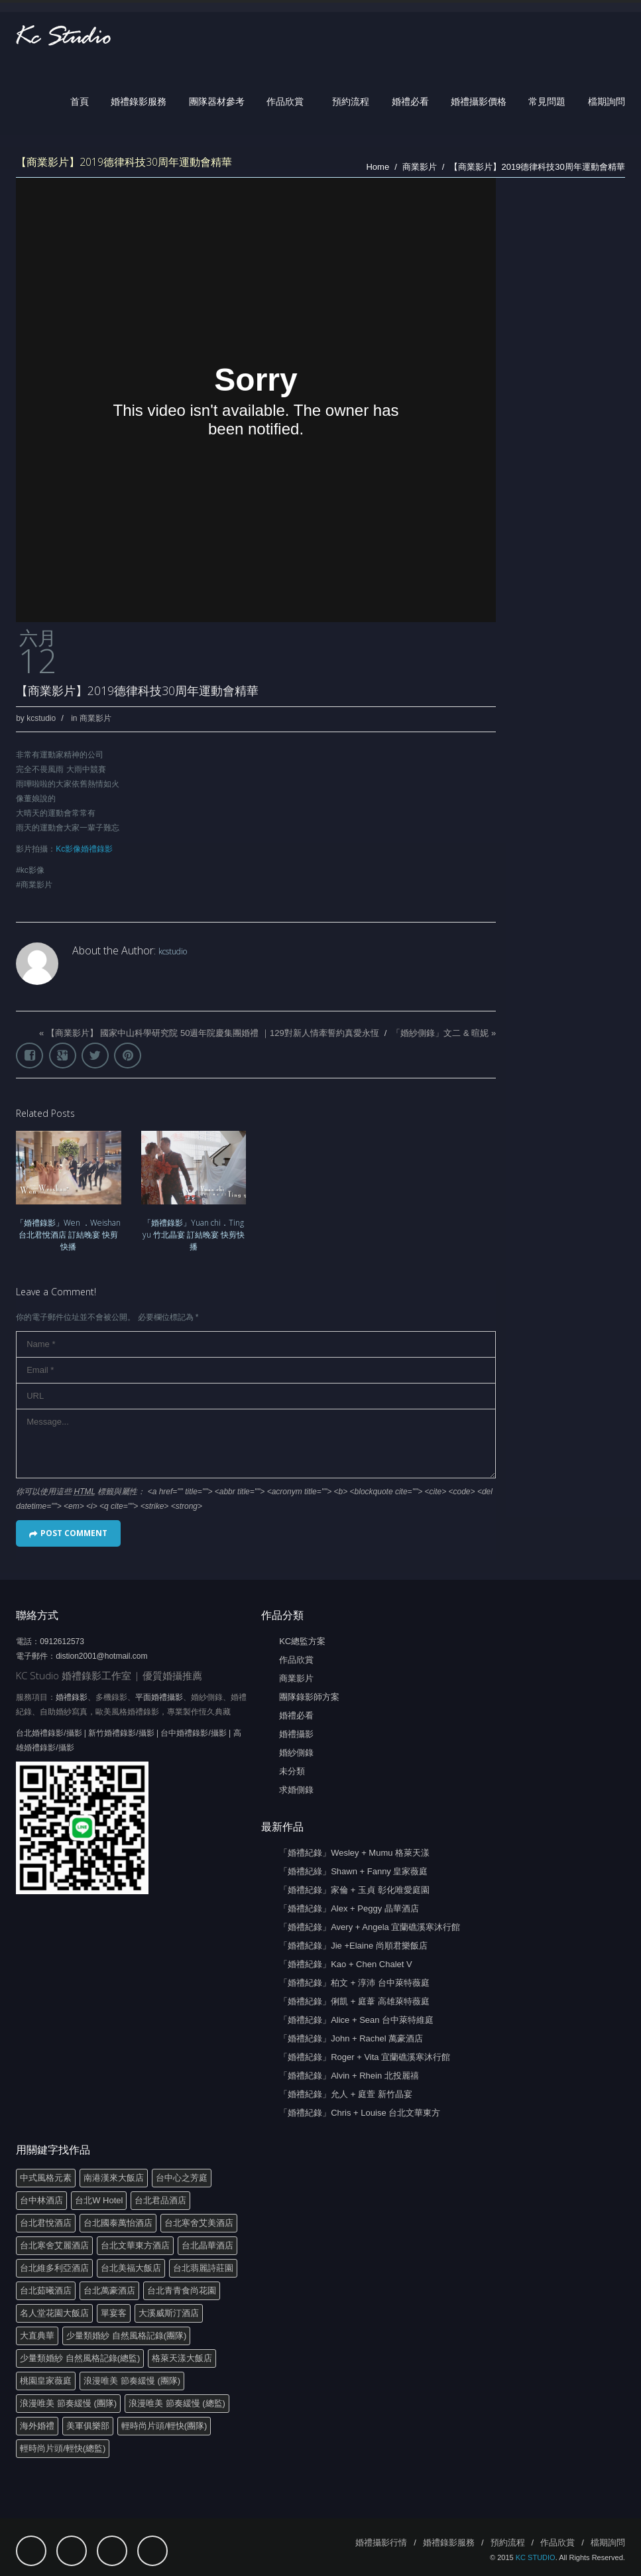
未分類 (292, 1771)
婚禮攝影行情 (381, 2542)
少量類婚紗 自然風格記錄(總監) (80, 2358)
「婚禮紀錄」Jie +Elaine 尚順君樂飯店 (353, 1946)
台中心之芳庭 (181, 2178)
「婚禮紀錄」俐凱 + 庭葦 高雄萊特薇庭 (354, 2001)
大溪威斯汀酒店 (169, 2313)
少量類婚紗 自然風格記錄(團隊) (126, 2336)
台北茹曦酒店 (46, 2290)
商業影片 (419, 167)
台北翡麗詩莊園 (203, 2268)
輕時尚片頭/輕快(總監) (62, 2448)
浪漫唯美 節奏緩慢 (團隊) (132, 2381)
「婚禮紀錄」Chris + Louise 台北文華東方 (359, 2113)
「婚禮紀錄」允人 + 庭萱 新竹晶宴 (345, 2094)
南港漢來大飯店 (114, 2178)
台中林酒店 (41, 2200)
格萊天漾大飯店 (182, 2358)
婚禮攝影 (296, 1734)
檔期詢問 (606, 101)
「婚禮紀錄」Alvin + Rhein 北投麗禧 (349, 2076)
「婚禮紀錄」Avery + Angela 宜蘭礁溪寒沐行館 (369, 1927)
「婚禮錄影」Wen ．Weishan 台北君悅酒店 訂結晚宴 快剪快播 (68, 1234)
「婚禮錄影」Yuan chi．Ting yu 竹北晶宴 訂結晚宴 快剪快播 (194, 1234)
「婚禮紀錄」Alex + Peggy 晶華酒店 (349, 1908)
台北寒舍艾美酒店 (198, 2223)
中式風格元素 (46, 2178)
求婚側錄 (296, 1790)
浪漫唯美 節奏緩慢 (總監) (177, 2403)
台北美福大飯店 (131, 2268)
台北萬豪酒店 (109, 2290)
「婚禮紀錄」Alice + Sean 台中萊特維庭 (356, 2020)
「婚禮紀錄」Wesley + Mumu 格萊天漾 (354, 1853)
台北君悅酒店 (46, 2223)
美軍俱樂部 (87, 2426)
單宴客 (114, 2313)
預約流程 (350, 101)
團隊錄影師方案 (309, 1697)
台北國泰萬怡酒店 (118, 2223)
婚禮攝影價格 (478, 101)
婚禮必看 (410, 101)
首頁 (79, 101)
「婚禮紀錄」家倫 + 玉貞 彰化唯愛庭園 (354, 1890)
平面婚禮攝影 (159, 1697)
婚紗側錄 (296, 1753)
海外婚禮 (37, 2426)
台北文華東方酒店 (135, 2245)
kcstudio (41, 718)
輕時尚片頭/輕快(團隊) (164, 2426)
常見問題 (546, 101)
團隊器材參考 (217, 101)
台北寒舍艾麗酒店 (54, 2245)
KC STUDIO (535, 2557)
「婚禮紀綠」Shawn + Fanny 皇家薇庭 (353, 1871)
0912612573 (62, 1641)
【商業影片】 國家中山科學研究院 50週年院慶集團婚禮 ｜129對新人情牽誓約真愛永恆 (212, 1033)
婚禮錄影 (71, 1697)
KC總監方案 (302, 1641)
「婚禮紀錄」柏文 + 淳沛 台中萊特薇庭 (354, 1983)
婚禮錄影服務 (138, 101)
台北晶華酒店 (207, 2245)
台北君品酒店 (160, 2200)
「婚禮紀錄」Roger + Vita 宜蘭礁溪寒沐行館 (364, 2057)
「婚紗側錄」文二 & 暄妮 (440, 1033)
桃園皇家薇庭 (46, 2381)
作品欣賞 (285, 101)
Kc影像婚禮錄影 (84, 849)
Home (377, 167)
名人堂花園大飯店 (54, 2313)
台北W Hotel (99, 2200)
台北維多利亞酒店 (54, 2268)
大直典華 (37, 2336)
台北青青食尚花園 (181, 2290)
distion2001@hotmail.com (101, 1656)
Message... (256, 1443)
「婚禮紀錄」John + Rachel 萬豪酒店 (351, 2038)
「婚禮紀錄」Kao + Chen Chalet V (345, 1964)
